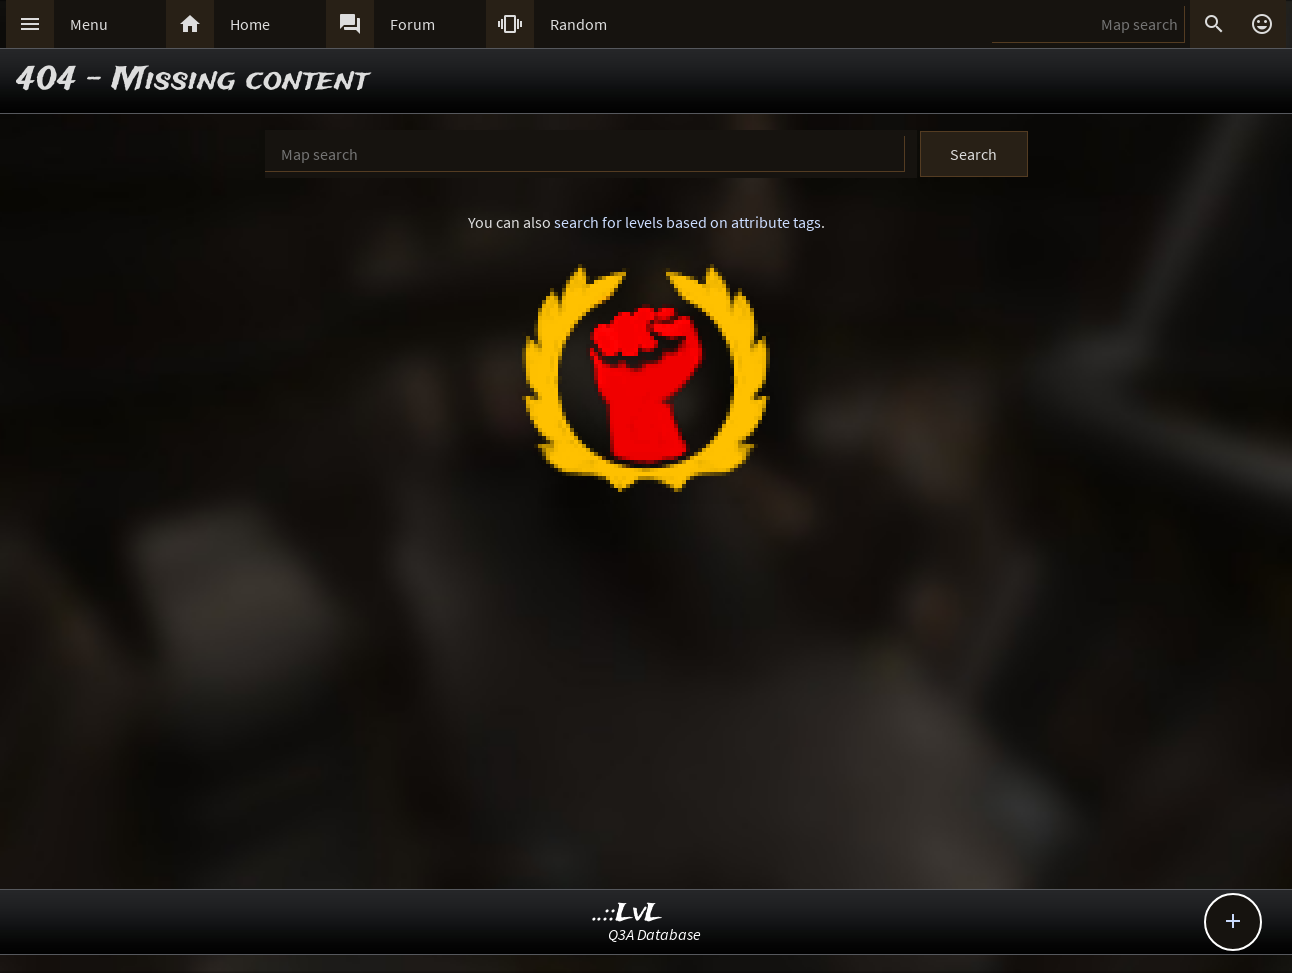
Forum (412, 24)
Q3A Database (654, 934)
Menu (89, 24)
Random (578, 24)
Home (250, 24)
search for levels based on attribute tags (687, 222)
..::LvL (627, 913)
